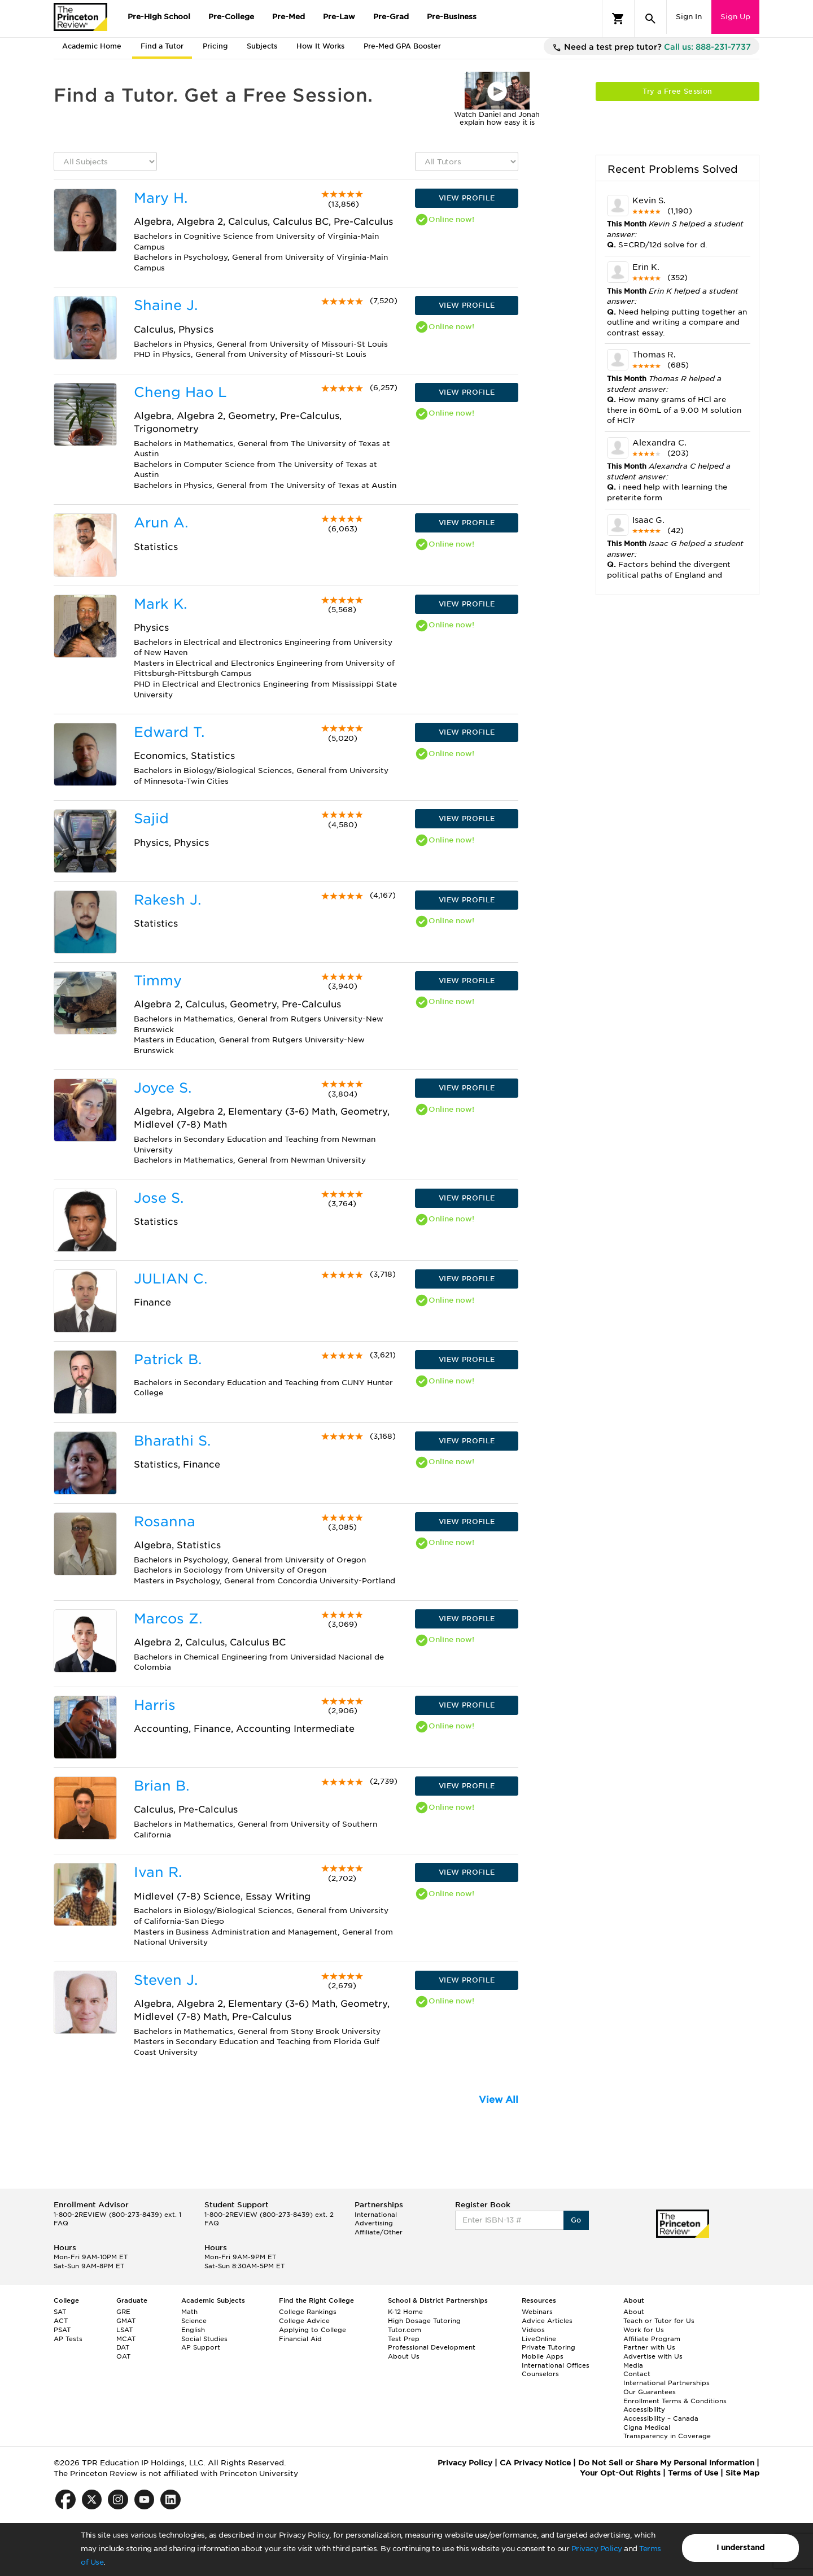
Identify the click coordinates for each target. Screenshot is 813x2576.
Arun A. (161, 522)
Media (633, 2365)
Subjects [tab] (262, 46)
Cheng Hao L (180, 392)
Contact (636, 2374)
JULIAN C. (170, 1278)
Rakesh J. (167, 900)
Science (194, 2321)
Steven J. (166, 1980)
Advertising (374, 2223)
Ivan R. (158, 1872)
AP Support (200, 2347)
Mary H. (160, 198)
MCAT (126, 2339)
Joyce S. (162, 1088)
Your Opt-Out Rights (620, 2473)
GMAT (126, 2321)
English (193, 2330)
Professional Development (431, 2347)
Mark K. (160, 604)
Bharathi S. (172, 1441)
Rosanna (164, 1521)
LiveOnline (539, 2339)
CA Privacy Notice (535, 2463)
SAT (60, 2312)
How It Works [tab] (320, 46)
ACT (61, 2321)
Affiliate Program (651, 2339)
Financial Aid (300, 2339)
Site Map (742, 2473)
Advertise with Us (653, 2356)
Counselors (540, 2374)
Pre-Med (288, 16)
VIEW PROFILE (467, 198)
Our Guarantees (649, 2392)
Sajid (151, 818)
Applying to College (312, 2330)
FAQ (61, 2223)
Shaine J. (166, 305)
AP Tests (68, 2339)
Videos (533, 2330)
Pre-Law (339, 16)
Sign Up (735, 16)
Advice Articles (547, 2321)
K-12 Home (405, 2312)
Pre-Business (452, 16)
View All (498, 2099)
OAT (123, 2356)
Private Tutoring (548, 2347)
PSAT (62, 2330)
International (376, 2215)
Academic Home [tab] (91, 46)
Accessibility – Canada (660, 2418)
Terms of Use (693, 2473)
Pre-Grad (391, 16)
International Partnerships (666, 2383)
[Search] (650, 18)
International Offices (555, 2365)
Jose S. (158, 1198)
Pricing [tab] (215, 46)
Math (189, 2312)
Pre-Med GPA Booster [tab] (402, 46)
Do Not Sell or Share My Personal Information (666, 2463)
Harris (155, 1705)
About (633, 2312)
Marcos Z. (168, 1618)
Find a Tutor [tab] (162, 46)
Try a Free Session (677, 91)
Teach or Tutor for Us (658, 2321)
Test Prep (403, 2339)
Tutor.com (404, 2330)
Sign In (689, 16)
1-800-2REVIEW (117, 2215)
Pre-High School (159, 16)
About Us (403, 2356)
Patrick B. (168, 1359)
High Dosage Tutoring (424, 2321)
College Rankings (307, 2312)
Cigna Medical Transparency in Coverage (667, 2432)
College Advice (304, 2321)
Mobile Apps (542, 2356)
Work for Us (643, 2330)
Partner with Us (649, 2347)
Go (576, 2220)
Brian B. (161, 1786)
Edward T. (169, 732)
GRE (123, 2312)
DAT (122, 2347)
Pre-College (231, 16)
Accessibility (644, 2409)
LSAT (124, 2330)
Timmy (158, 980)
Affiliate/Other (379, 2232)
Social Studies (204, 2339)
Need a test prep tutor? (651, 47)
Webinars (537, 2312)
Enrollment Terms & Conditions (675, 2401)
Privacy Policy (596, 2548)
